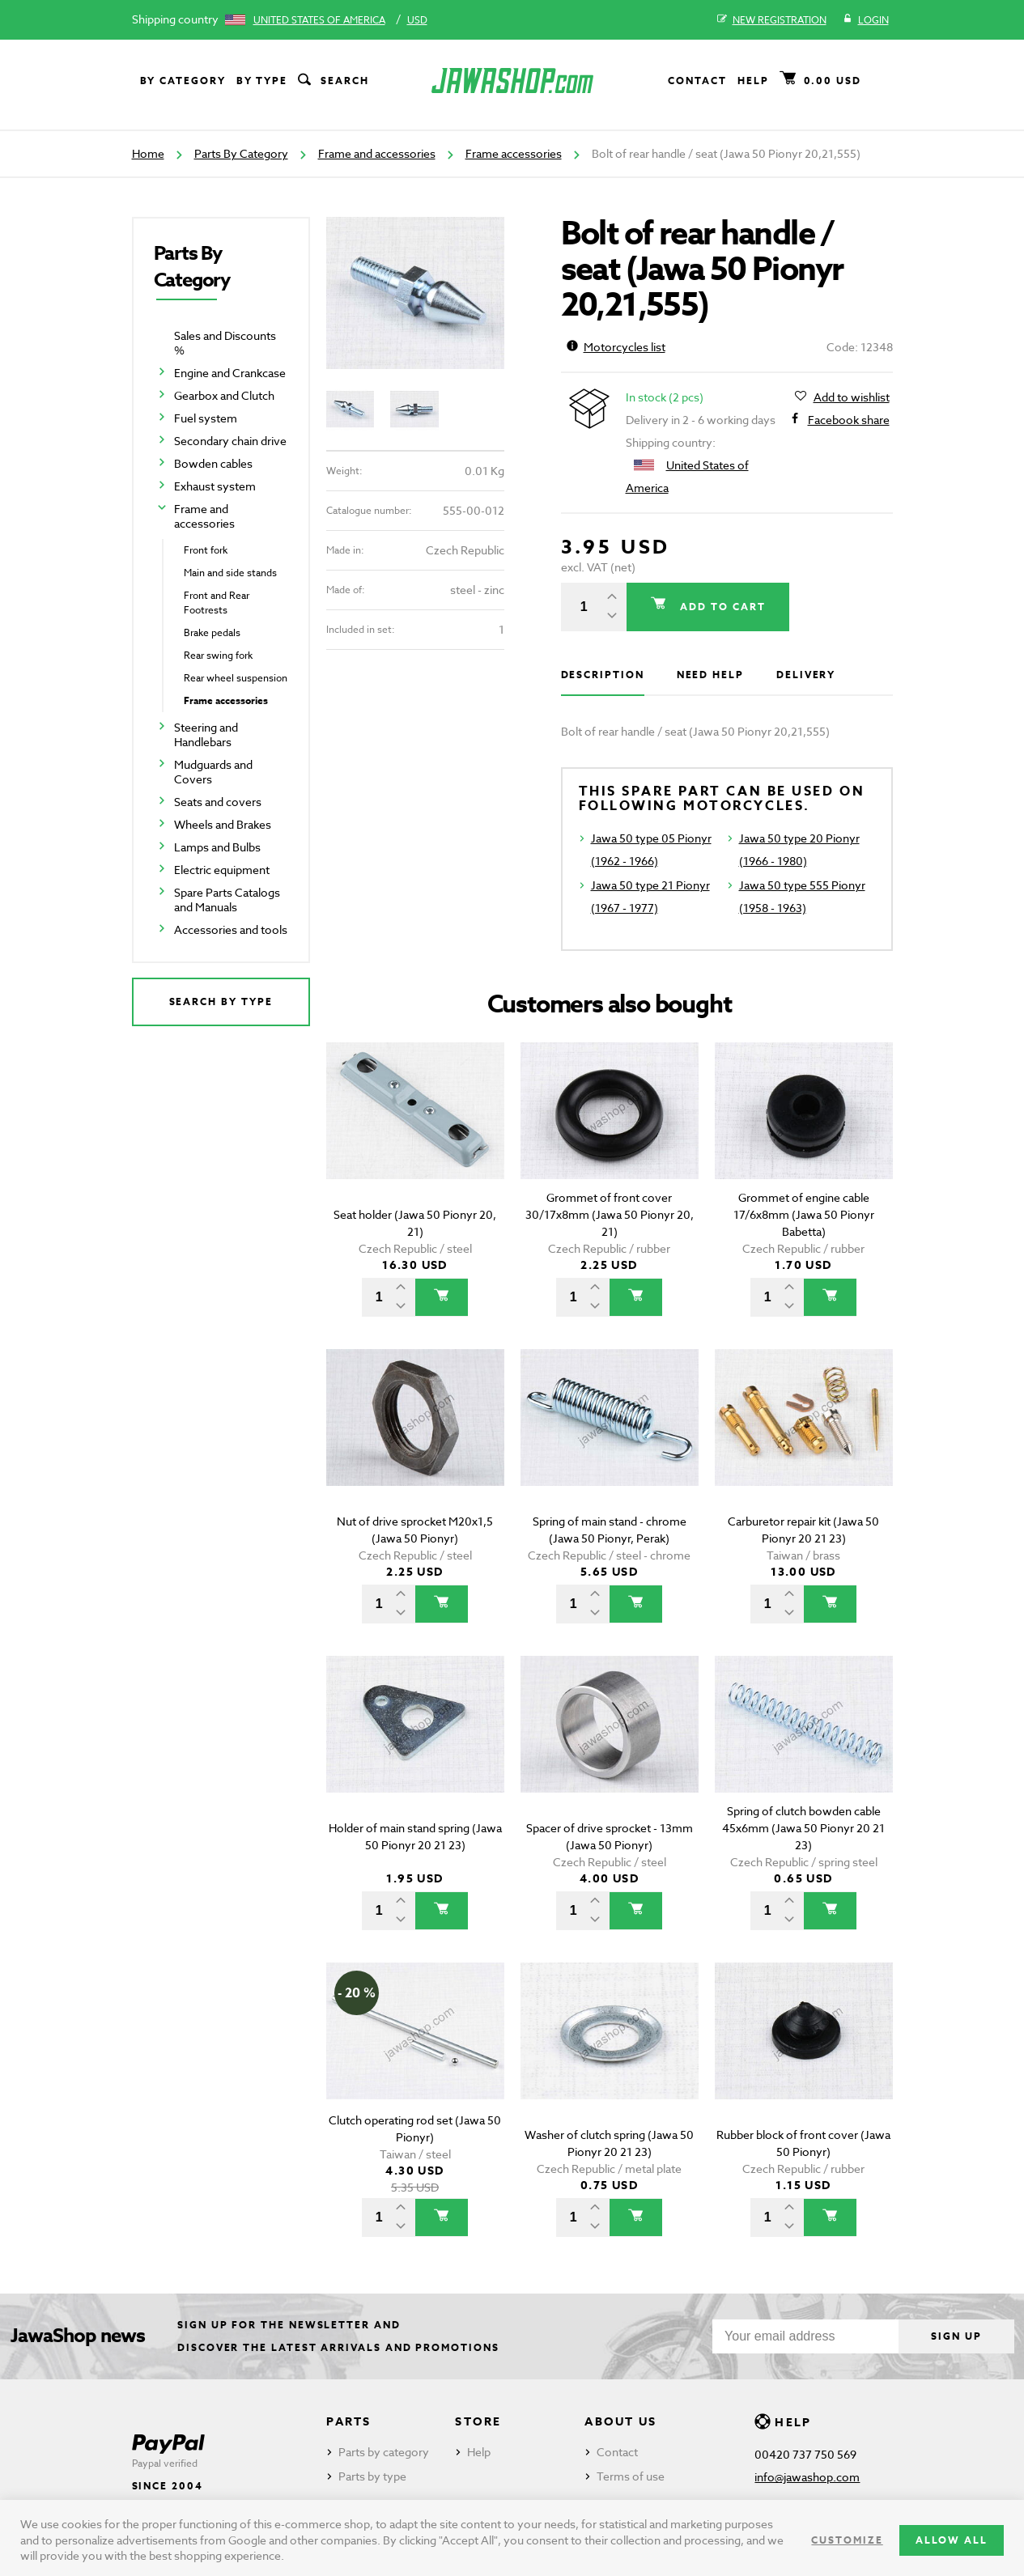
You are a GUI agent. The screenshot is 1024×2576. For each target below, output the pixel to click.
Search (332, 81)
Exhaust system (215, 486)
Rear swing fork (218, 655)
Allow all (952, 2540)
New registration (771, 20)
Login (866, 20)
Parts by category (383, 2451)
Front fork (205, 550)
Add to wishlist (852, 397)
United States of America (319, 20)
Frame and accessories (377, 153)
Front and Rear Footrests (216, 602)
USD (417, 20)
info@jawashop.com (807, 2477)
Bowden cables (213, 463)
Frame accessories (513, 153)
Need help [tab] (710, 674)
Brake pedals (212, 632)
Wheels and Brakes (222, 824)
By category (183, 80)
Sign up (956, 2336)
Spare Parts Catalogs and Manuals (227, 900)
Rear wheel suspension (235, 678)
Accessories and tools (230, 929)
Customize (846, 2540)
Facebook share (849, 420)
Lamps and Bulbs (217, 847)
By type (261, 80)
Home (148, 153)
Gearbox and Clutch (224, 395)
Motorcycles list (616, 346)
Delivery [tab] (805, 674)
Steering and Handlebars (206, 734)
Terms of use (631, 2476)
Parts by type (372, 2476)
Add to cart (720, 606)
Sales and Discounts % (225, 343)
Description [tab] (602, 674)
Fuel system (205, 418)
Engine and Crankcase (230, 372)
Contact (697, 80)
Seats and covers (217, 801)
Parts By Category (241, 153)
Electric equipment (222, 869)
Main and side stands (230, 572)
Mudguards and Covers (213, 772)
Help (753, 80)
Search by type (221, 1001)
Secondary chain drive (230, 440)
